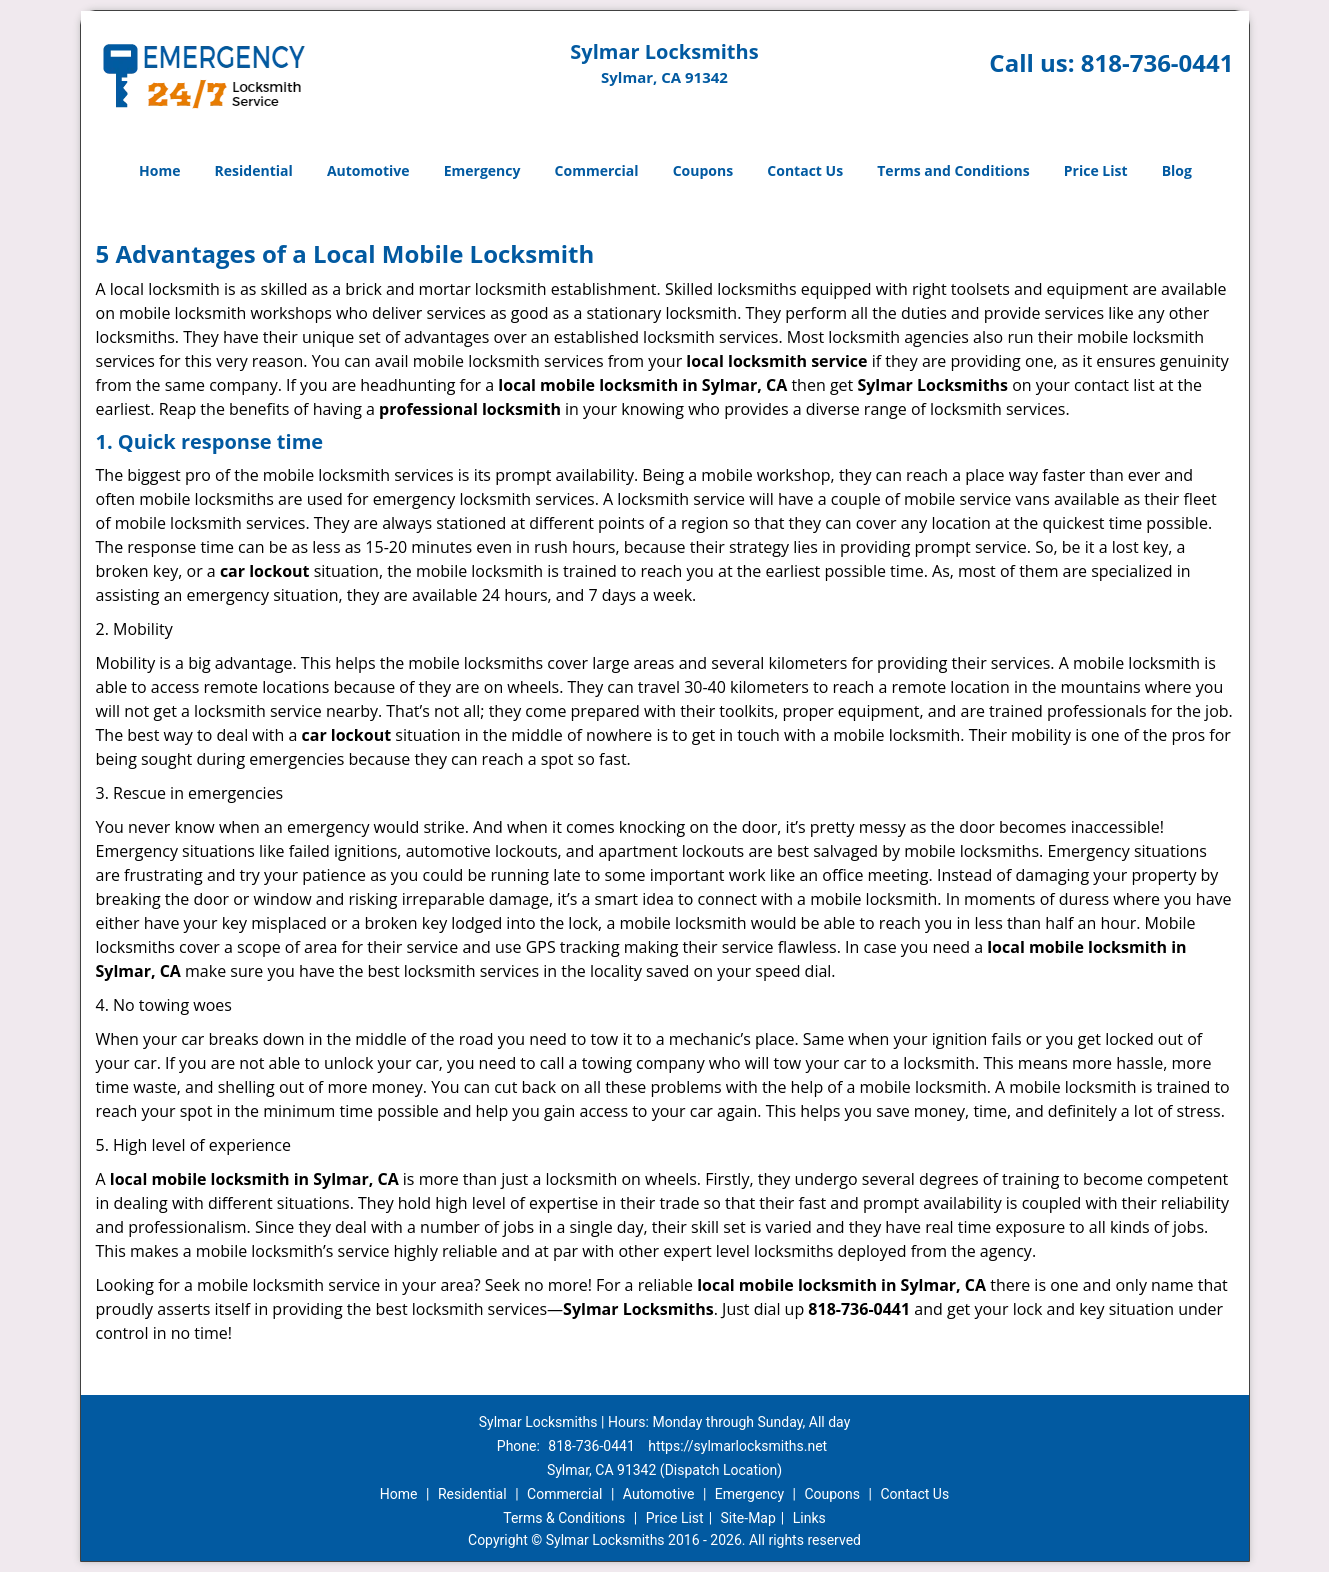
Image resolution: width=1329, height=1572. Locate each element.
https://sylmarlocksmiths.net (737, 1446)
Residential (254, 170)
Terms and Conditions (953, 170)
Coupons (703, 170)
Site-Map (748, 1518)
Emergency (482, 170)
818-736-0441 (1157, 62)
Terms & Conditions (564, 1518)
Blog (1177, 170)
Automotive (368, 170)
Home (159, 170)
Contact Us (805, 170)
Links (809, 1518)
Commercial (597, 170)
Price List (1096, 170)
